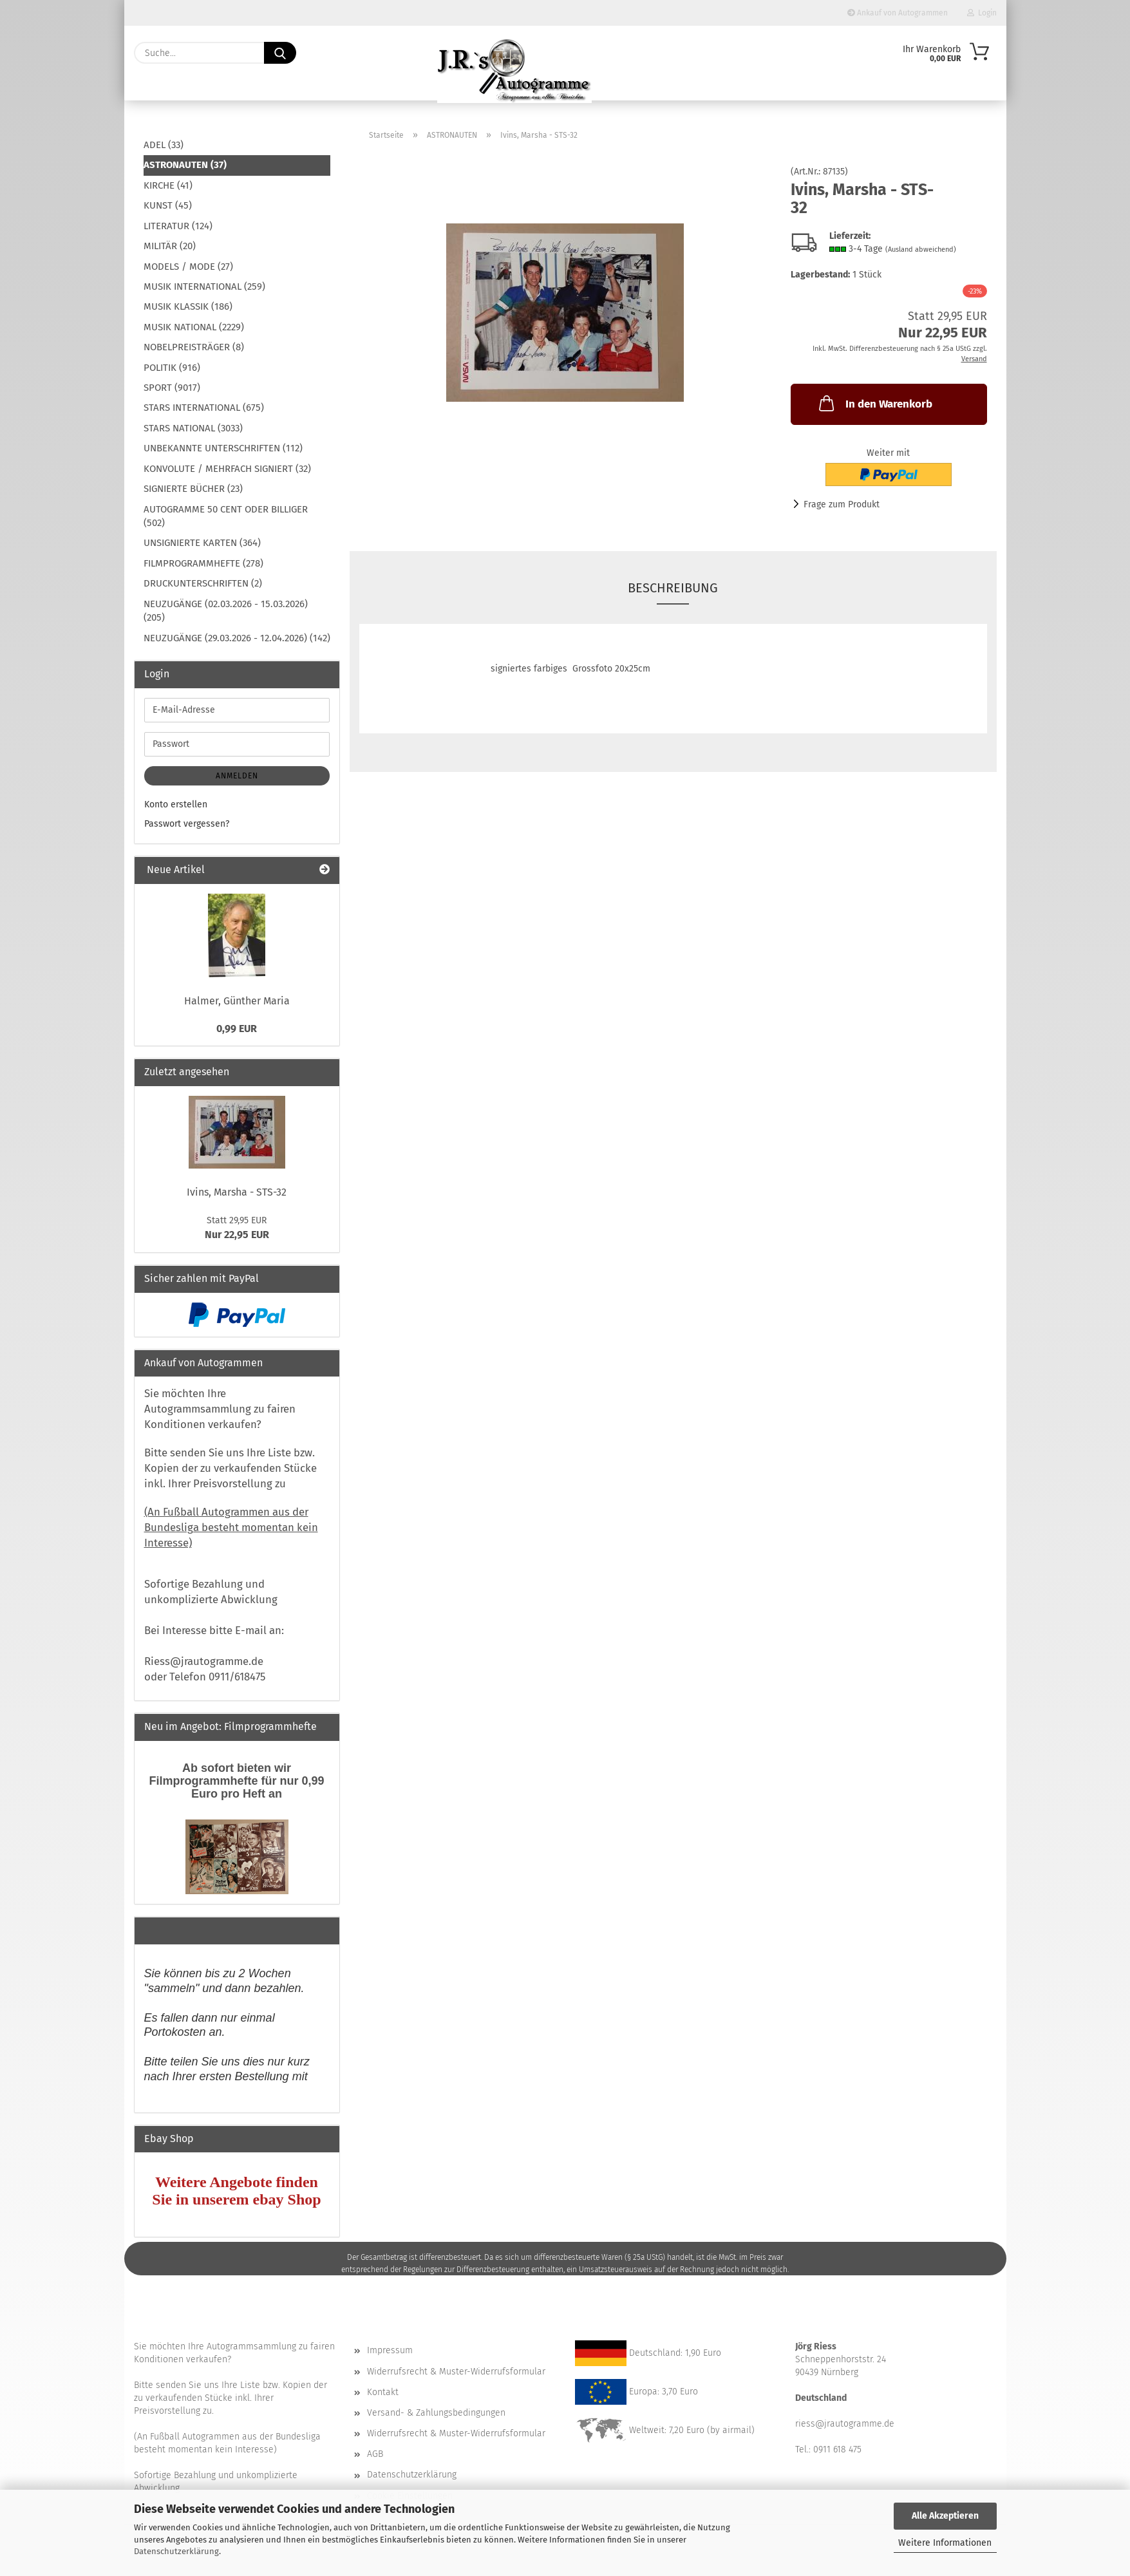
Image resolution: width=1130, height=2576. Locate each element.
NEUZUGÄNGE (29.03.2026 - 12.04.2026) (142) (237, 638)
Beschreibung (673, 588)
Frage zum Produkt (842, 504)
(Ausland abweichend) (920, 249)
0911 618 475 (837, 2449)
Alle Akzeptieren (945, 2515)
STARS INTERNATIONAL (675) (204, 407)
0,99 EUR (236, 1028)
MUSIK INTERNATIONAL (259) (204, 286)
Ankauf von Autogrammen (897, 12)
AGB (375, 2454)
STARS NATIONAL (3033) (193, 428)
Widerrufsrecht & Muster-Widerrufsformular (456, 2371)
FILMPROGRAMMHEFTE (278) (203, 563)
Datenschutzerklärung (176, 2551)
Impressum (390, 2350)
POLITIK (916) (172, 367)
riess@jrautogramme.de (844, 2423)
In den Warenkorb (874, 403)
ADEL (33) (164, 145)
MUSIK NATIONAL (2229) (194, 327)
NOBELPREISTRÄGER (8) (194, 347)
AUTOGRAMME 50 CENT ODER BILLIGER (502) (226, 516)
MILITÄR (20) (170, 246)
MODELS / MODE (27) (188, 266)
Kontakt (383, 2392)
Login (982, 12)
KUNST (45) (168, 205)
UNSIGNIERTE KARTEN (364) (202, 543)
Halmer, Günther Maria (237, 1001)
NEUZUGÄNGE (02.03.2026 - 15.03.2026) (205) (226, 610)
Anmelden (237, 775)
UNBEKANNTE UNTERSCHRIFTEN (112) (223, 448)
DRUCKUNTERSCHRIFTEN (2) (203, 583)
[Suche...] (280, 53)
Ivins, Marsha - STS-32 (237, 1192)
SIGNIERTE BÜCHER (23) (193, 488)
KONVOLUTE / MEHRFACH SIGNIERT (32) (227, 469)
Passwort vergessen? (186, 823)
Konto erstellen (175, 804)
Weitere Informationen (945, 2542)
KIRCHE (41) (168, 185)
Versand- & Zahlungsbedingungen (436, 2412)
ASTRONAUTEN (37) (185, 165)
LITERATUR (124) (178, 226)
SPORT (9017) (172, 387)
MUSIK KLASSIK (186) (188, 306)
